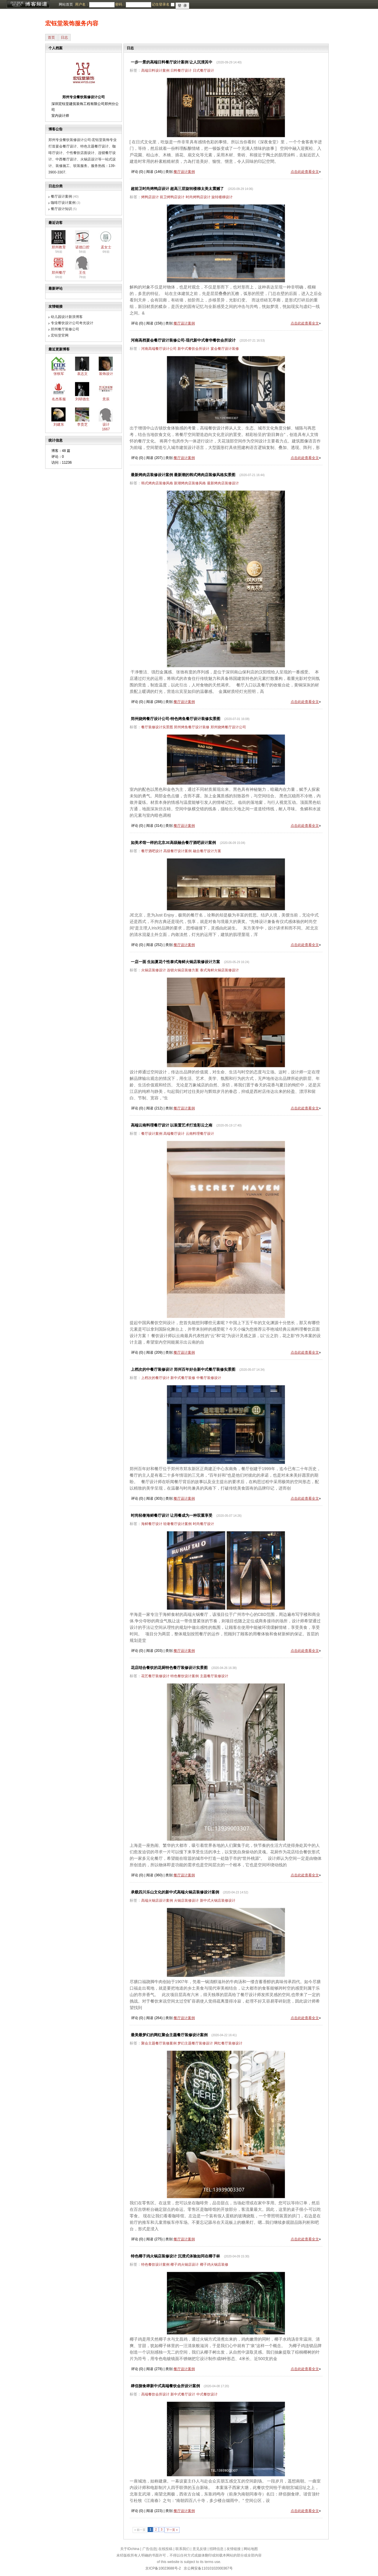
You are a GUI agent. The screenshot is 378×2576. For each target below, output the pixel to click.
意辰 (106, 399)
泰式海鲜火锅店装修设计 (219, 970)
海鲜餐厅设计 (151, 1524)
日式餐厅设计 (203, 70)
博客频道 (28, 4)
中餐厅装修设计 (208, 1378)
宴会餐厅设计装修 (225, 349)
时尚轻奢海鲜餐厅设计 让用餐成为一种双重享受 (172, 1515)
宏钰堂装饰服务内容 (71, 23)
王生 (82, 272)
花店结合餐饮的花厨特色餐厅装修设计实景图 (169, 1667)
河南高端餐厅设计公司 (159, 349)
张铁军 (58, 374)
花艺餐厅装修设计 (155, 1676)
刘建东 (58, 424)
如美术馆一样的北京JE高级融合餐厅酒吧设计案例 (173, 842)
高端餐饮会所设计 (155, 2394)
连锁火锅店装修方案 (183, 970)
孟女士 (106, 247)
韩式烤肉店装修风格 (157, 483)
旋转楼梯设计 (222, 197)
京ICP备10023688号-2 (163, 2568)
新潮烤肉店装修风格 (190, 483)
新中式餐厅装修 (182, 1378)
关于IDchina (129, 2549)
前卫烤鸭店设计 (172, 197)
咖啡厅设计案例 (63, 203)
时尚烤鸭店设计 (198, 197)
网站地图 (251, 2549)
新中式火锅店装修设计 (217, 1900)
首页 (51, 37)
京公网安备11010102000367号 (208, 2568)
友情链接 (234, 2549)
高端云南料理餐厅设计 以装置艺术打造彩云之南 (172, 1125)
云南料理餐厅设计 (200, 1134)
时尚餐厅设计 (203, 1524)
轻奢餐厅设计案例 (177, 1524)
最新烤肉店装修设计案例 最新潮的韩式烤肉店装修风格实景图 (183, 475)
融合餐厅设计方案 (207, 851)
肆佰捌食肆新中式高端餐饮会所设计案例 (165, 2386)
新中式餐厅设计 (182, 2394)
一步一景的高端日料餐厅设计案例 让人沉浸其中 (172, 62)
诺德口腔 (82, 247)
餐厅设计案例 (61, 196)
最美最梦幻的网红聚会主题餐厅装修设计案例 (169, 2035)
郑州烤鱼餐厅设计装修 (191, 727)
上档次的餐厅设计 (155, 1378)
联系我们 (182, 2549)
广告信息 (149, 2549)
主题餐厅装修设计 (214, 1676)
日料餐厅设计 (181, 70)
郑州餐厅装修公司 (65, 329)
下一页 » (172, 2529)
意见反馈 (200, 2549)
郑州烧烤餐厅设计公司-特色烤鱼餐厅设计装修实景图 (175, 718)
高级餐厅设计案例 (177, 851)
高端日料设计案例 (155, 70)
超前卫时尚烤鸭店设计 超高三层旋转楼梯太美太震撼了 (177, 188)
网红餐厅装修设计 (228, 2043)
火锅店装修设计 (153, 970)
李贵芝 (82, 424)
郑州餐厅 (59, 272)
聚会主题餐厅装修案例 (159, 2043)
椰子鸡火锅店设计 (184, 2264)
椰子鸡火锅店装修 (214, 2264)
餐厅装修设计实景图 (157, 727)
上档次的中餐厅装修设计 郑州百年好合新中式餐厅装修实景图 (183, 1369)
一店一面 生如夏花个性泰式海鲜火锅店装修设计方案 (175, 962)
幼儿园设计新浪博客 (67, 317)
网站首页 (66, 4)
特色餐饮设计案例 (184, 1676)
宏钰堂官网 (60, 335)
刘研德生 (82, 399)
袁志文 (82, 374)
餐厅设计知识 (61, 209)
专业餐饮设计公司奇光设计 (72, 323)
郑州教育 (59, 247)
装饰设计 (106, 374)
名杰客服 (59, 399)
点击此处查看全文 (305, 172)
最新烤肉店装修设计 (223, 483)
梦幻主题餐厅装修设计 (195, 2043)
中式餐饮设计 (207, 2394)
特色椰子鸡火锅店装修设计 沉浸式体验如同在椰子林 (175, 2256)
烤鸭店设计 (150, 197)
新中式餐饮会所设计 (193, 349)
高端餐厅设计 (174, 1134)
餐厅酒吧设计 (151, 851)
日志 (64, 37)
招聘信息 (216, 2549)
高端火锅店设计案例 (157, 1900)
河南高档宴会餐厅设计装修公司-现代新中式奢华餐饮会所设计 (183, 340)
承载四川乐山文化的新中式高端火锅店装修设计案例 (175, 1892)
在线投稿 (165, 2549)
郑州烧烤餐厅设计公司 (228, 727)
